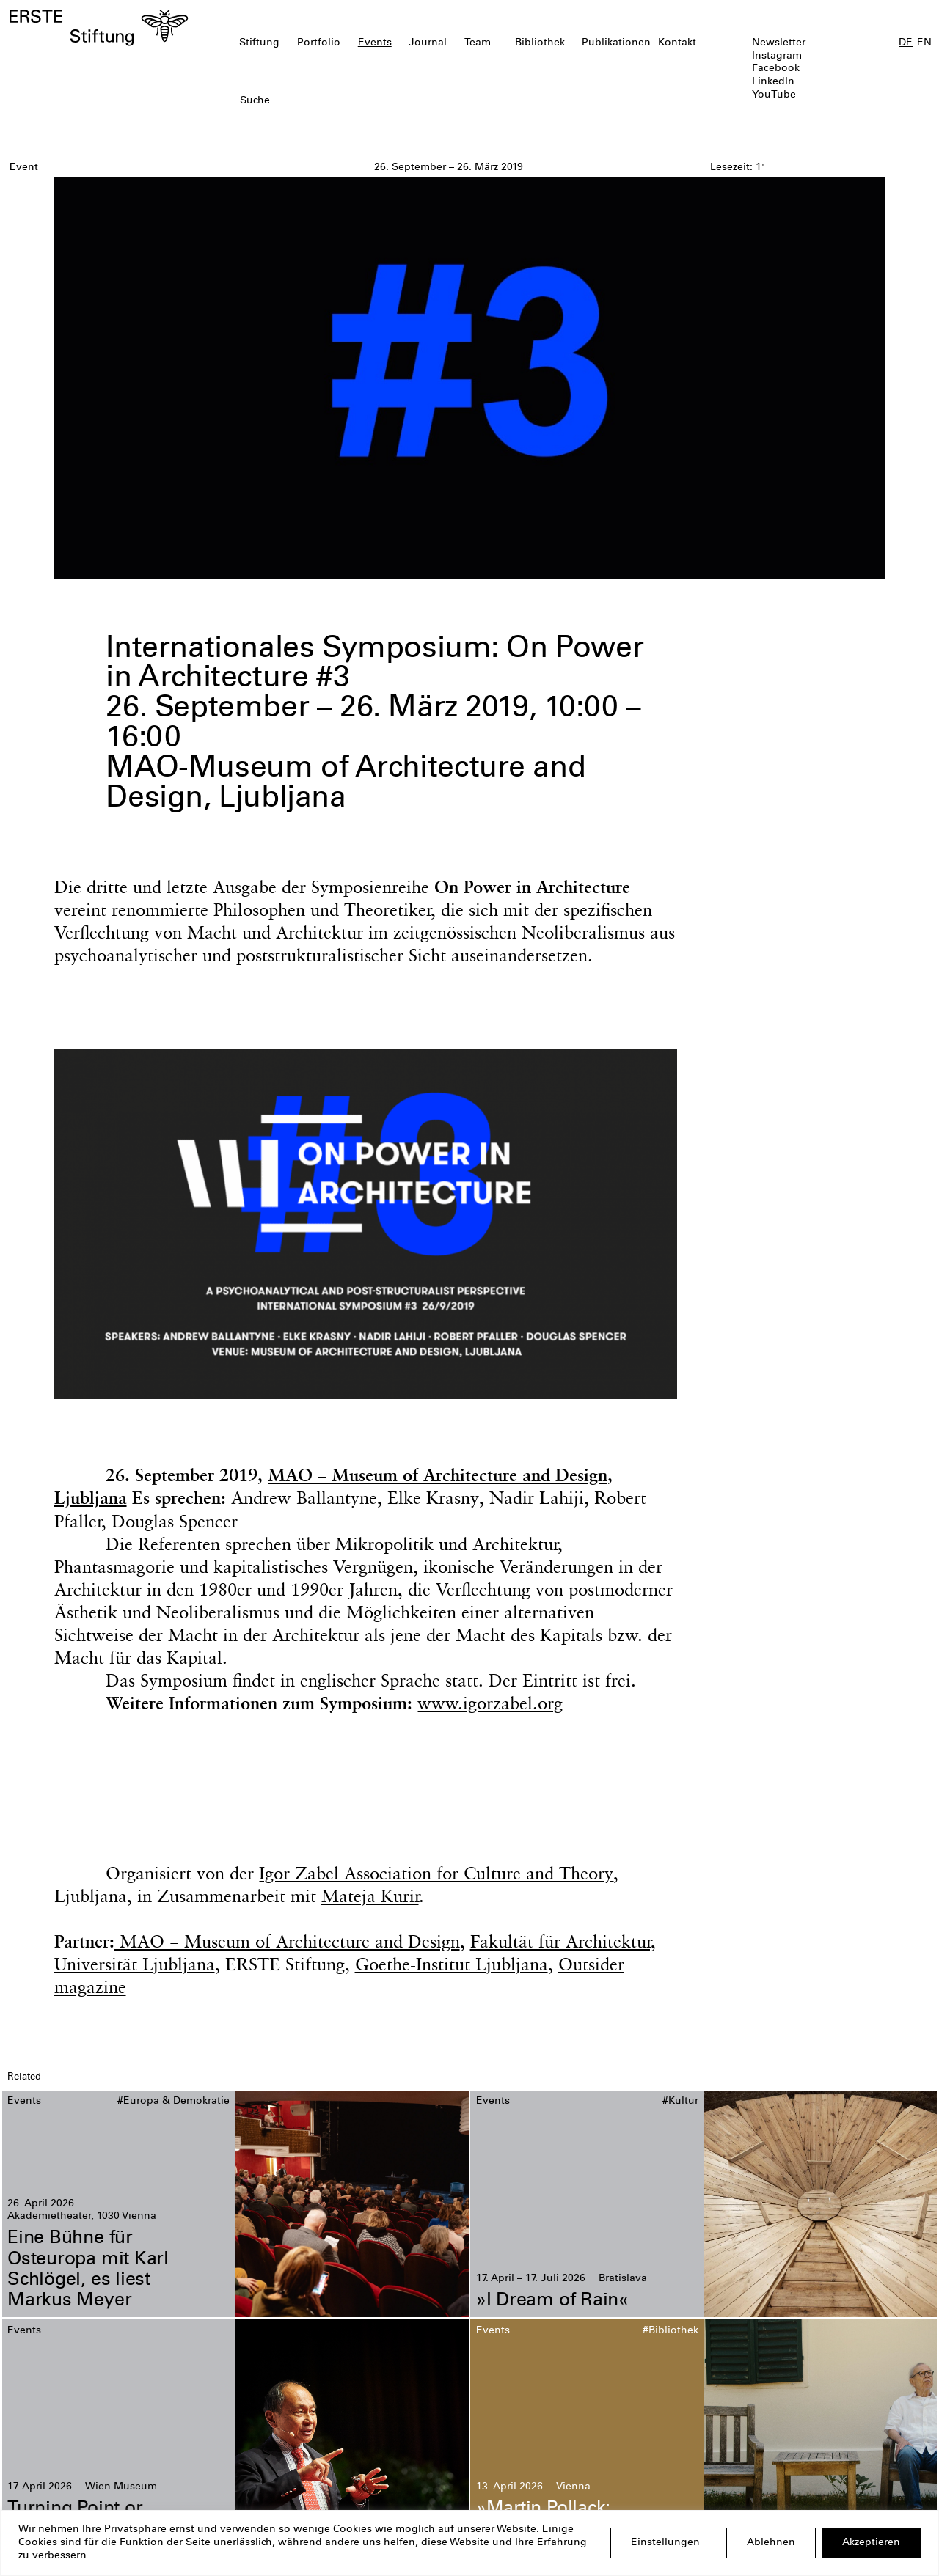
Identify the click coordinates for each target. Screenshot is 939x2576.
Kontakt (677, 43)
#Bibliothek (670, 2331)
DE (906, 43)
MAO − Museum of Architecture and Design (287, 1941)
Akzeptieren (871, 2543)
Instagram (777, 56)
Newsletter (778, 43)
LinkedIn (773, 82)
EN (924, 43)
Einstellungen (665, 2543)
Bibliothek (540, 43)
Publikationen (616, 43)
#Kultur (680, 2101)
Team (477, 43)
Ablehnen (771, 2543)
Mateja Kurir (370, 1896)
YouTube (774, 95)
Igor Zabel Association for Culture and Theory (436, 1873)
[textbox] (395, 102)
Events (375, 43)
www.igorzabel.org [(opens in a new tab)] (490, 1703)
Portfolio (318, 43)
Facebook (776, 69)
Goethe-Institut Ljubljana (451, 1964)
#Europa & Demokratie (173, 2101)
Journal (428, 43)
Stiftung (259, 43)
